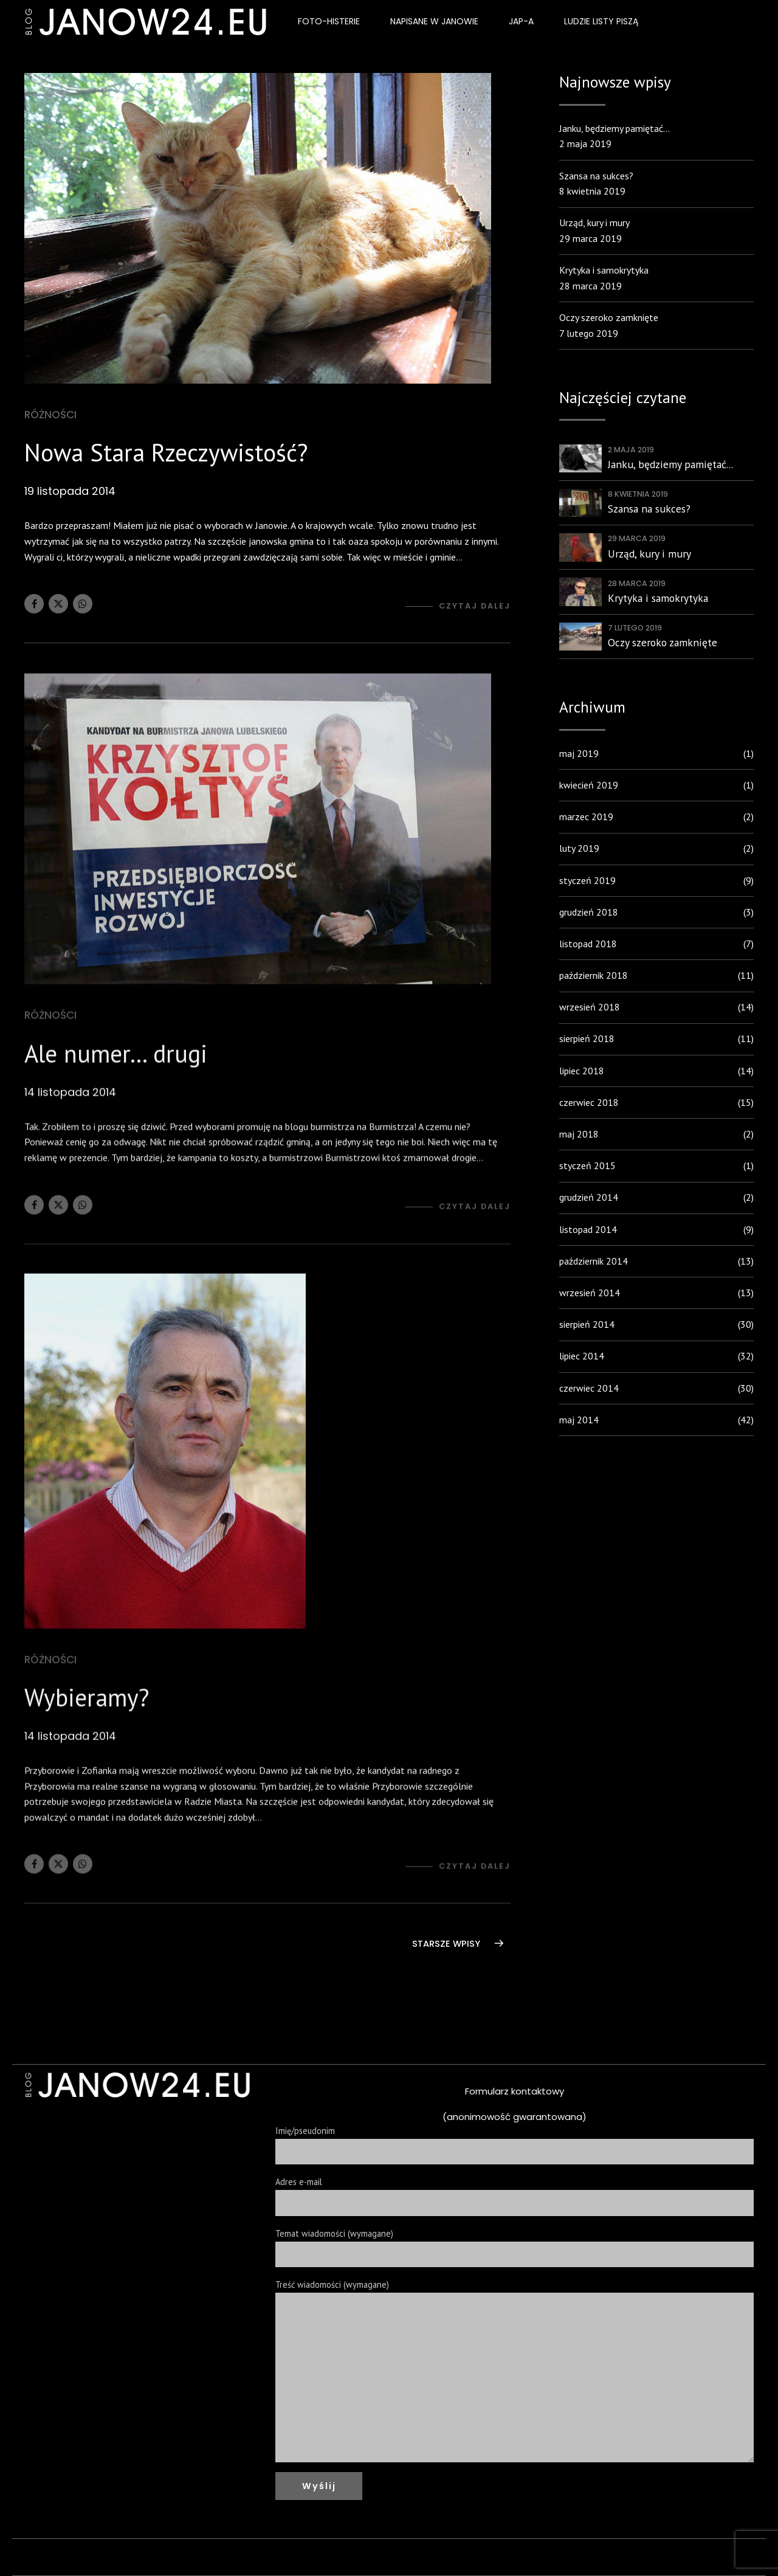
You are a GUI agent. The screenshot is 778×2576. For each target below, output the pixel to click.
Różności (50, 414)
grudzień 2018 (588, 912)
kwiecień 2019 (588, 785)
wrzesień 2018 (589, 1007)
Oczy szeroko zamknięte (608, 317)
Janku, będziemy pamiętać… (614, 128)
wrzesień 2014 (589, 1292)
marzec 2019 (586, 816)
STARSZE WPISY (446, 1944)
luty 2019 (579, 848)
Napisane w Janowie (434, 21)
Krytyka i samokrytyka (604, 270)
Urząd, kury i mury (594, 222)
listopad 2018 (588, 944)
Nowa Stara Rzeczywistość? (166, 453)
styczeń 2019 (587, 880)
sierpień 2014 (586, 1324)
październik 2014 (593, 1261)
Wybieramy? (86, 1712)
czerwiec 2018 (589, 1102)
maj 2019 (579, 753)
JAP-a (521, 21)
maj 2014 (579, 1420)
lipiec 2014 (581, 1356)
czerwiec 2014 (589, 1388)
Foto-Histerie (329, 21)
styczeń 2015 (587, 1165)
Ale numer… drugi (115, 1069)
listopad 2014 (588, 1229)
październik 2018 (593, 975)
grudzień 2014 (588, 1197)
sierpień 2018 (586, 1038)
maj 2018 (579, 1134)
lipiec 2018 (581, 1071)
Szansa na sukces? (596, 176)
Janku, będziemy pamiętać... (670, 464)
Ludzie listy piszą (601, 21)
